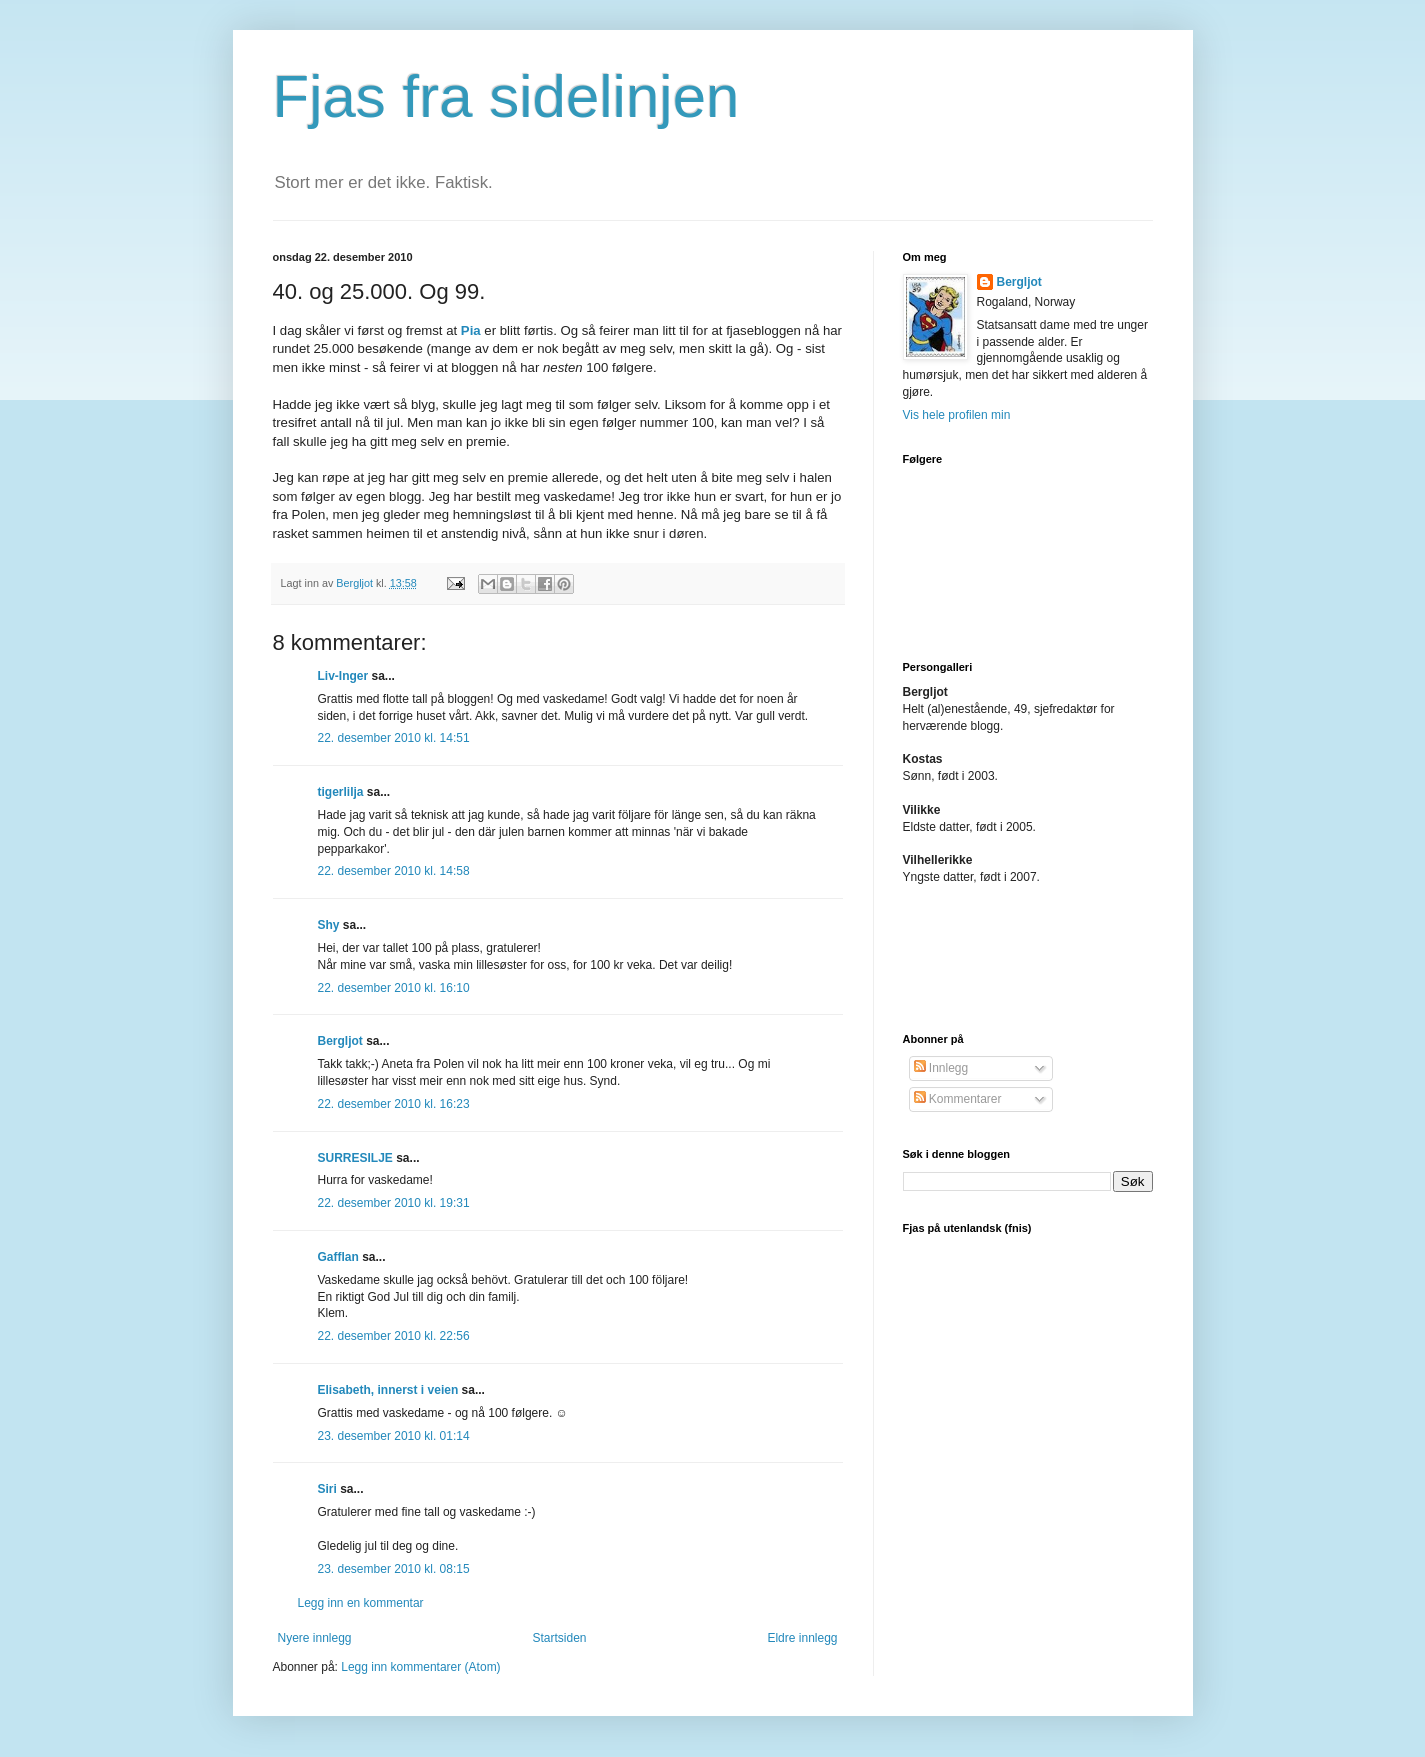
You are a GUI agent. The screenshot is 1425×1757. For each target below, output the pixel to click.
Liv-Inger (343, 676)
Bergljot (340, 1041)
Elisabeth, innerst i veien (388, 1390)
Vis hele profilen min (957, 415)
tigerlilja (341, 792)
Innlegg (941, 1068)
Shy (329, 925)
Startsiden (559, 1638)
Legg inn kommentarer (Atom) (420, 1667)
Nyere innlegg (315, 1638)
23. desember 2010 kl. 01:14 (394, 1436)
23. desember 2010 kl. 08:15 (394, 1569)
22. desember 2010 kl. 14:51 (394, 738)
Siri (327, 1489)
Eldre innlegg (802, 1638)
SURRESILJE (355, 1158)
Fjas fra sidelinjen (506, 96)
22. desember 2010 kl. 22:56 (394, 1336)
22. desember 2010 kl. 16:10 (394, 988)
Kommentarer (958, 1099)
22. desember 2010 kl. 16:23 (394, 1104)
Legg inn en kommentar (361, 1603)
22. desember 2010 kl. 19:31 (394, 1203)
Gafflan (338, 1257)
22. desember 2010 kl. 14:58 (394, 871)
